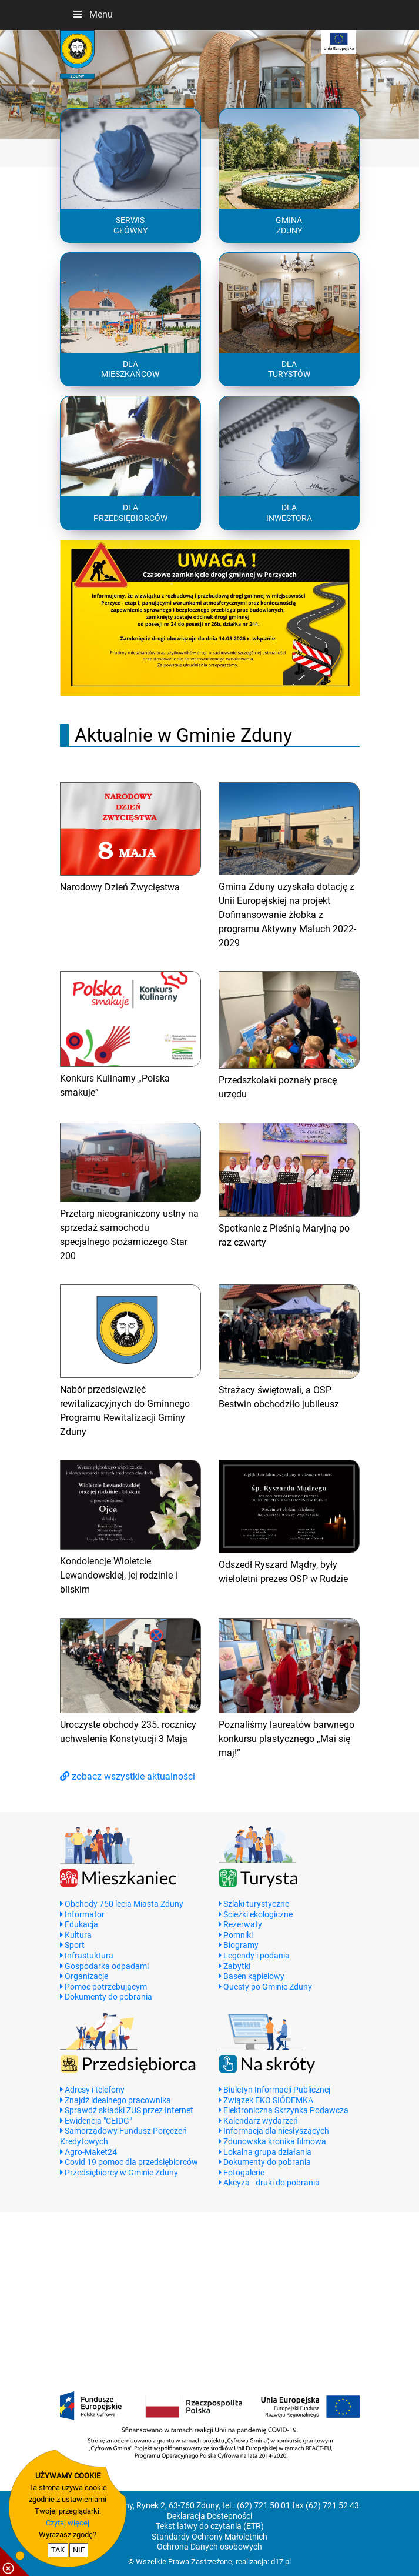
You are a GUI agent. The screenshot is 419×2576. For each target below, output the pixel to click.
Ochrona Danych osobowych (209, 2547)
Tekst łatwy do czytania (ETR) (210, 2526)
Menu (92, 14)
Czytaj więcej (67, 2522)
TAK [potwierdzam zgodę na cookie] (58, 2549)
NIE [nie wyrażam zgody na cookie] (79, 2549)
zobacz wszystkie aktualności (127, 1776)
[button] (31, 84)
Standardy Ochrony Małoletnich (209, 2537)
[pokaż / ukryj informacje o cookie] (14, 2561)
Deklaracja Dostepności (209, 2516)
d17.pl (281, 2561)
